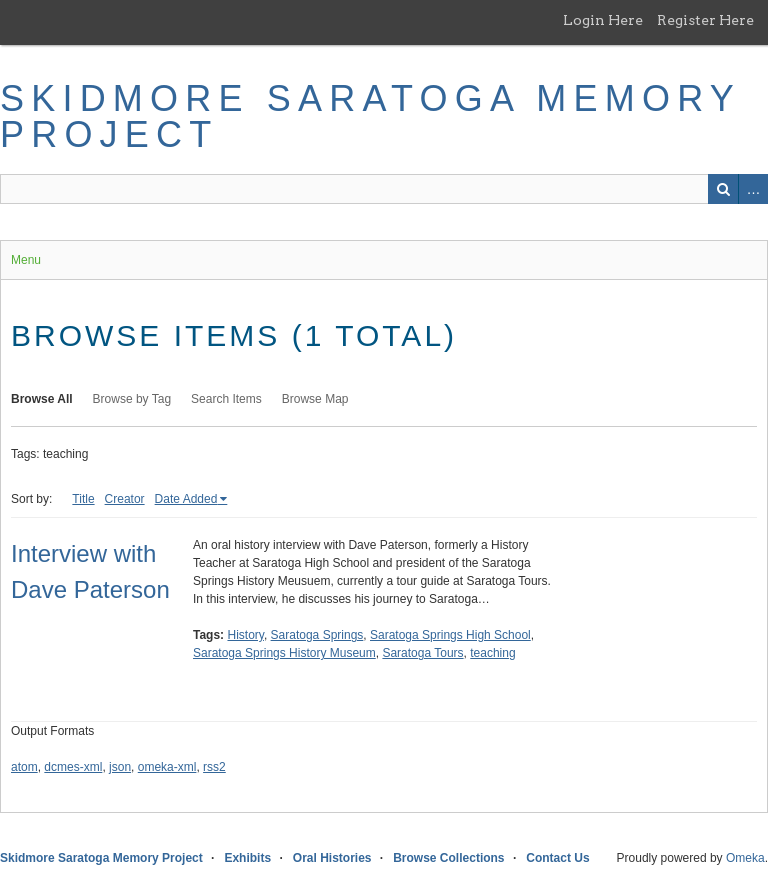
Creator (125, 499)
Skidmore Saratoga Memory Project (370, 116)
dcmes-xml (73, 767)
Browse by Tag (132, 399)
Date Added (186, 499)
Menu (26, 260)
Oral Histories (332, 858)
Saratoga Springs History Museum (284, 653)
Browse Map (315, 399)
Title (83, 499)
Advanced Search (753, 189)
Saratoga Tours (422, 653)
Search (723, 189)
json (120, 767)
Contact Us (557, 858)
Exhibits (247, 858)
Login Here (603, 20)
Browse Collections (448, 858)
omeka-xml (167, 767)
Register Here (705, 20)
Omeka (745, 858)
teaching (492, 653)
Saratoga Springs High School (450, 635)
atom (24, 767)
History (245, 635)
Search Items (226, 399)
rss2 (214, 767)
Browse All (42, 399)
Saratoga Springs (317, 635)
